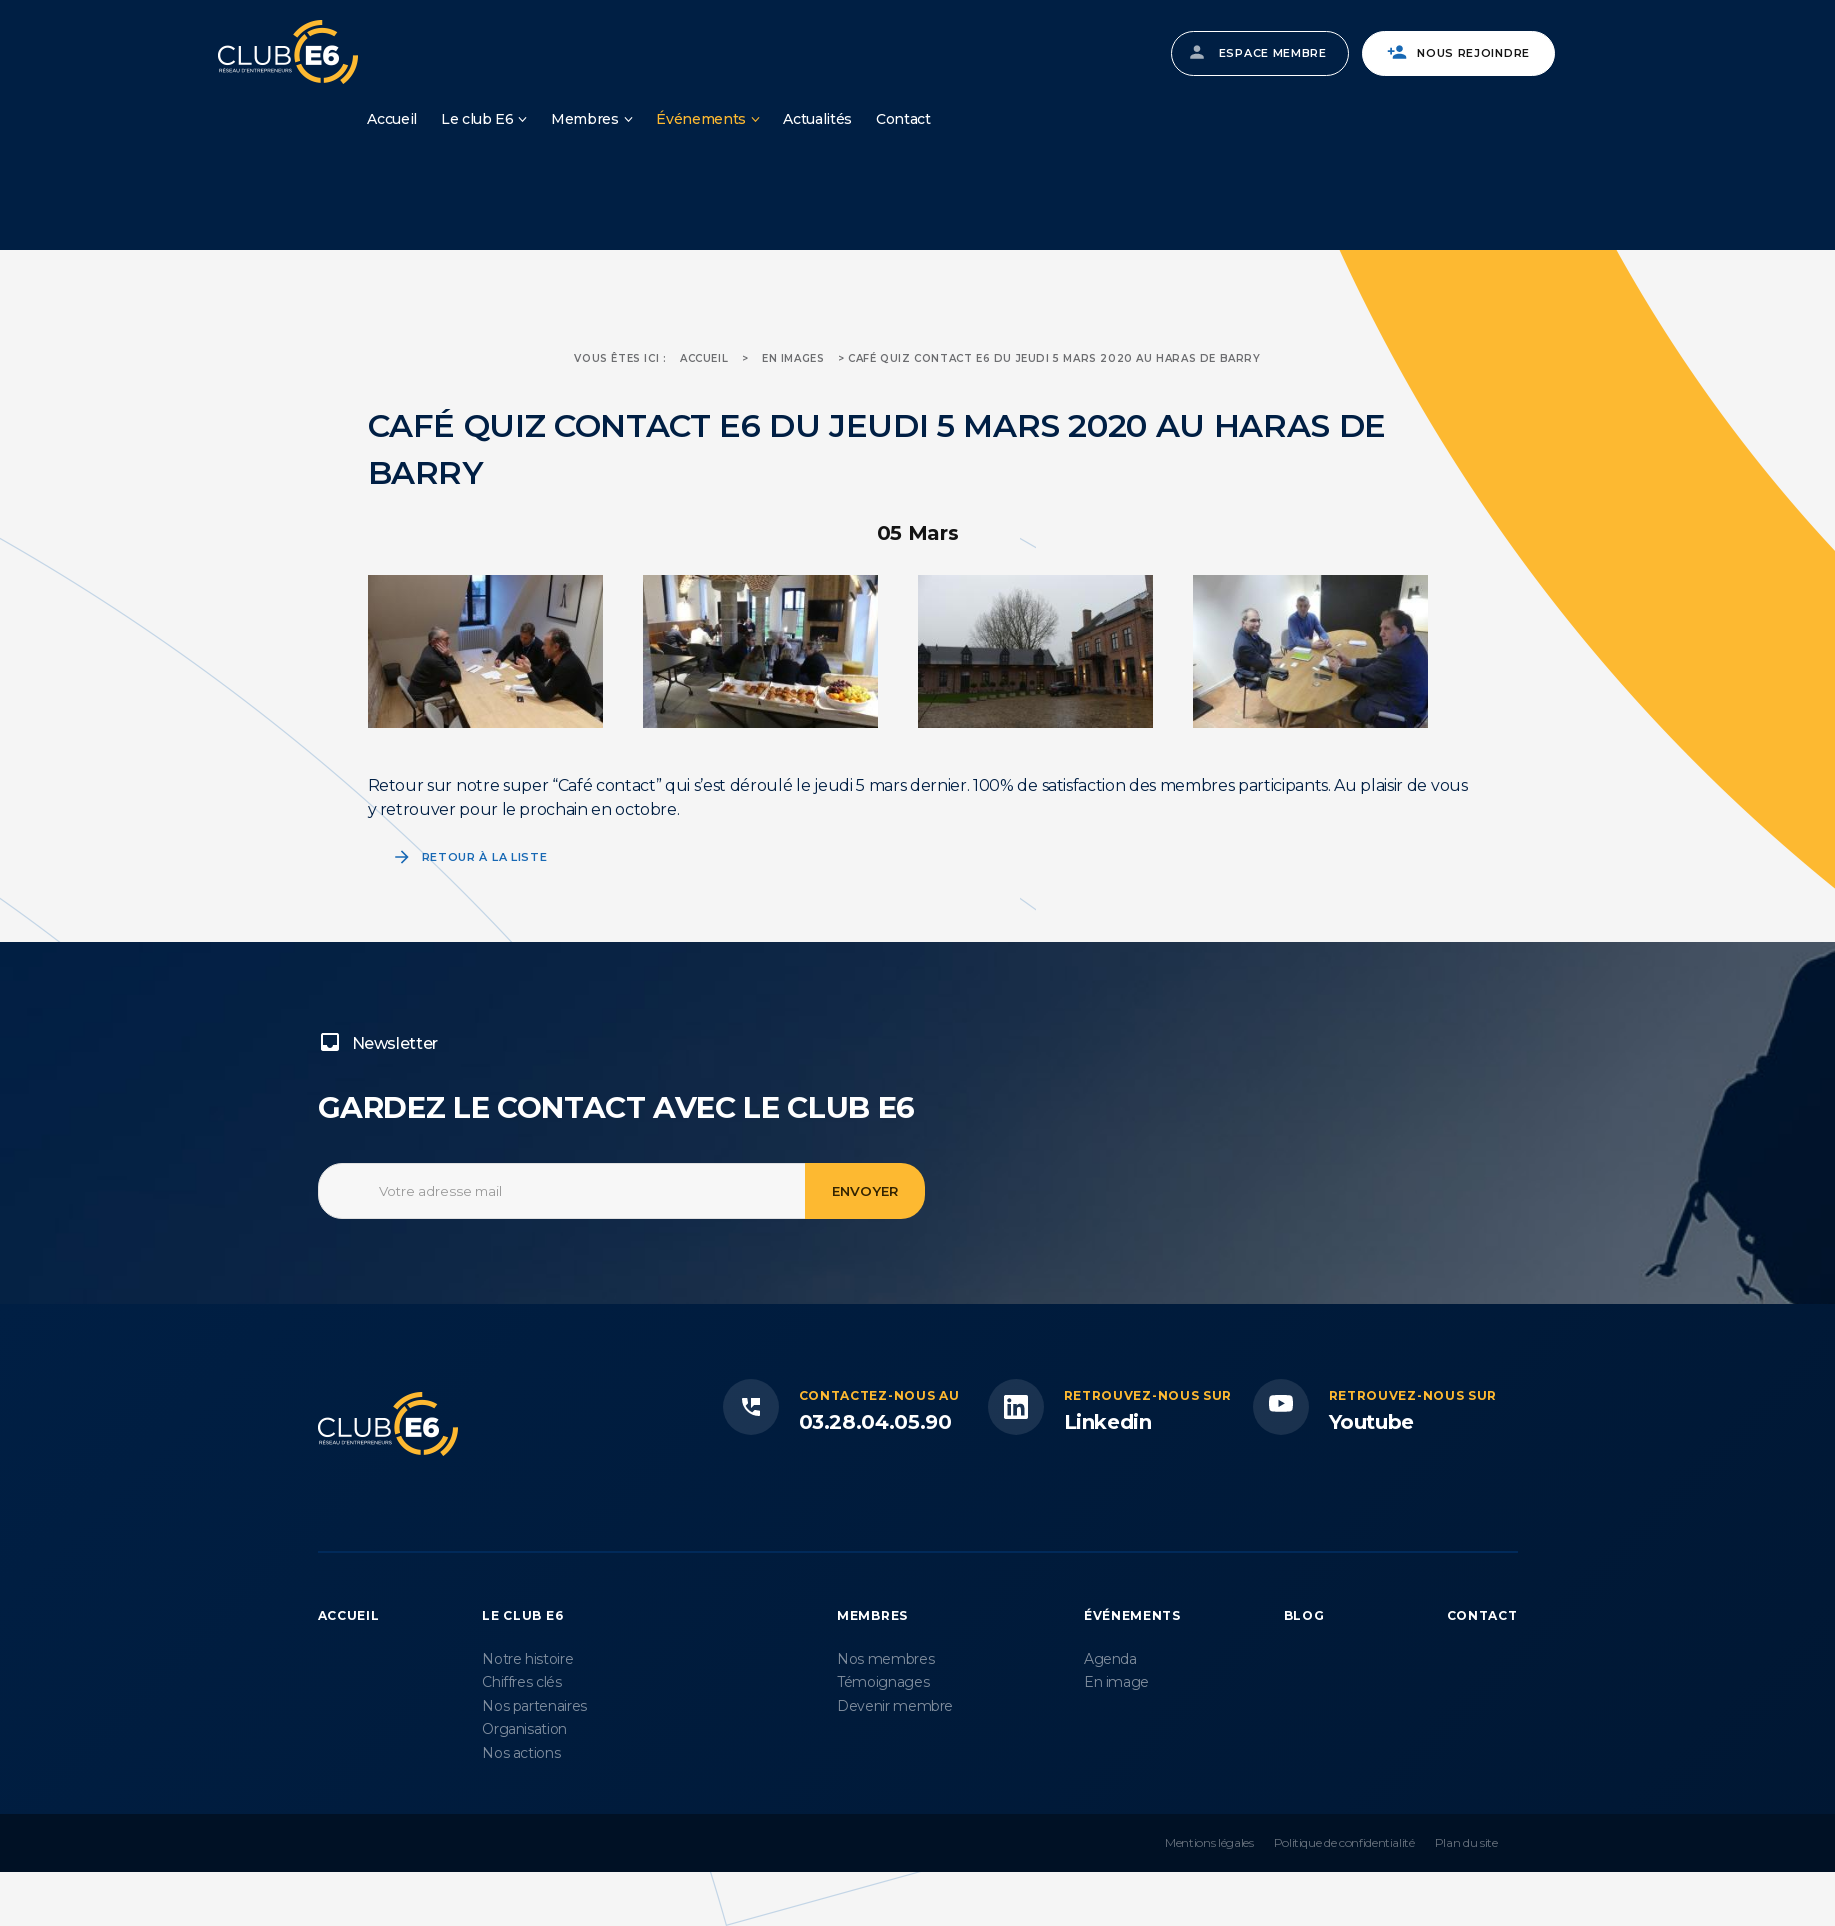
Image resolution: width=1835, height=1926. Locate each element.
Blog (1304, 1615)
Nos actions (521, 1753)
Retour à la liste (485, 857)
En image (1116, 1682)
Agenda (1110, 1659)
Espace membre (1273, 53)
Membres (585, 119)
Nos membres (885, 1659)
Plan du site (1466, 1842)
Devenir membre (895, 1706)
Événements (700, 119)
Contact (903, 119)
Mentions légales (1209, 1842)
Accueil (392, 119)
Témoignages (883, 1682)
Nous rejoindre (1473, 53)
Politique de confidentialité (1344, 1842)
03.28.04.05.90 (875, 1422)
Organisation (524, 1729)
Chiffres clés (521, 1682)
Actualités (817, 119)
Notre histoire (527, 1659)
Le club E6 (477, 119)
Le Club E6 (522, 1615)
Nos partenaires (534, 1706)
